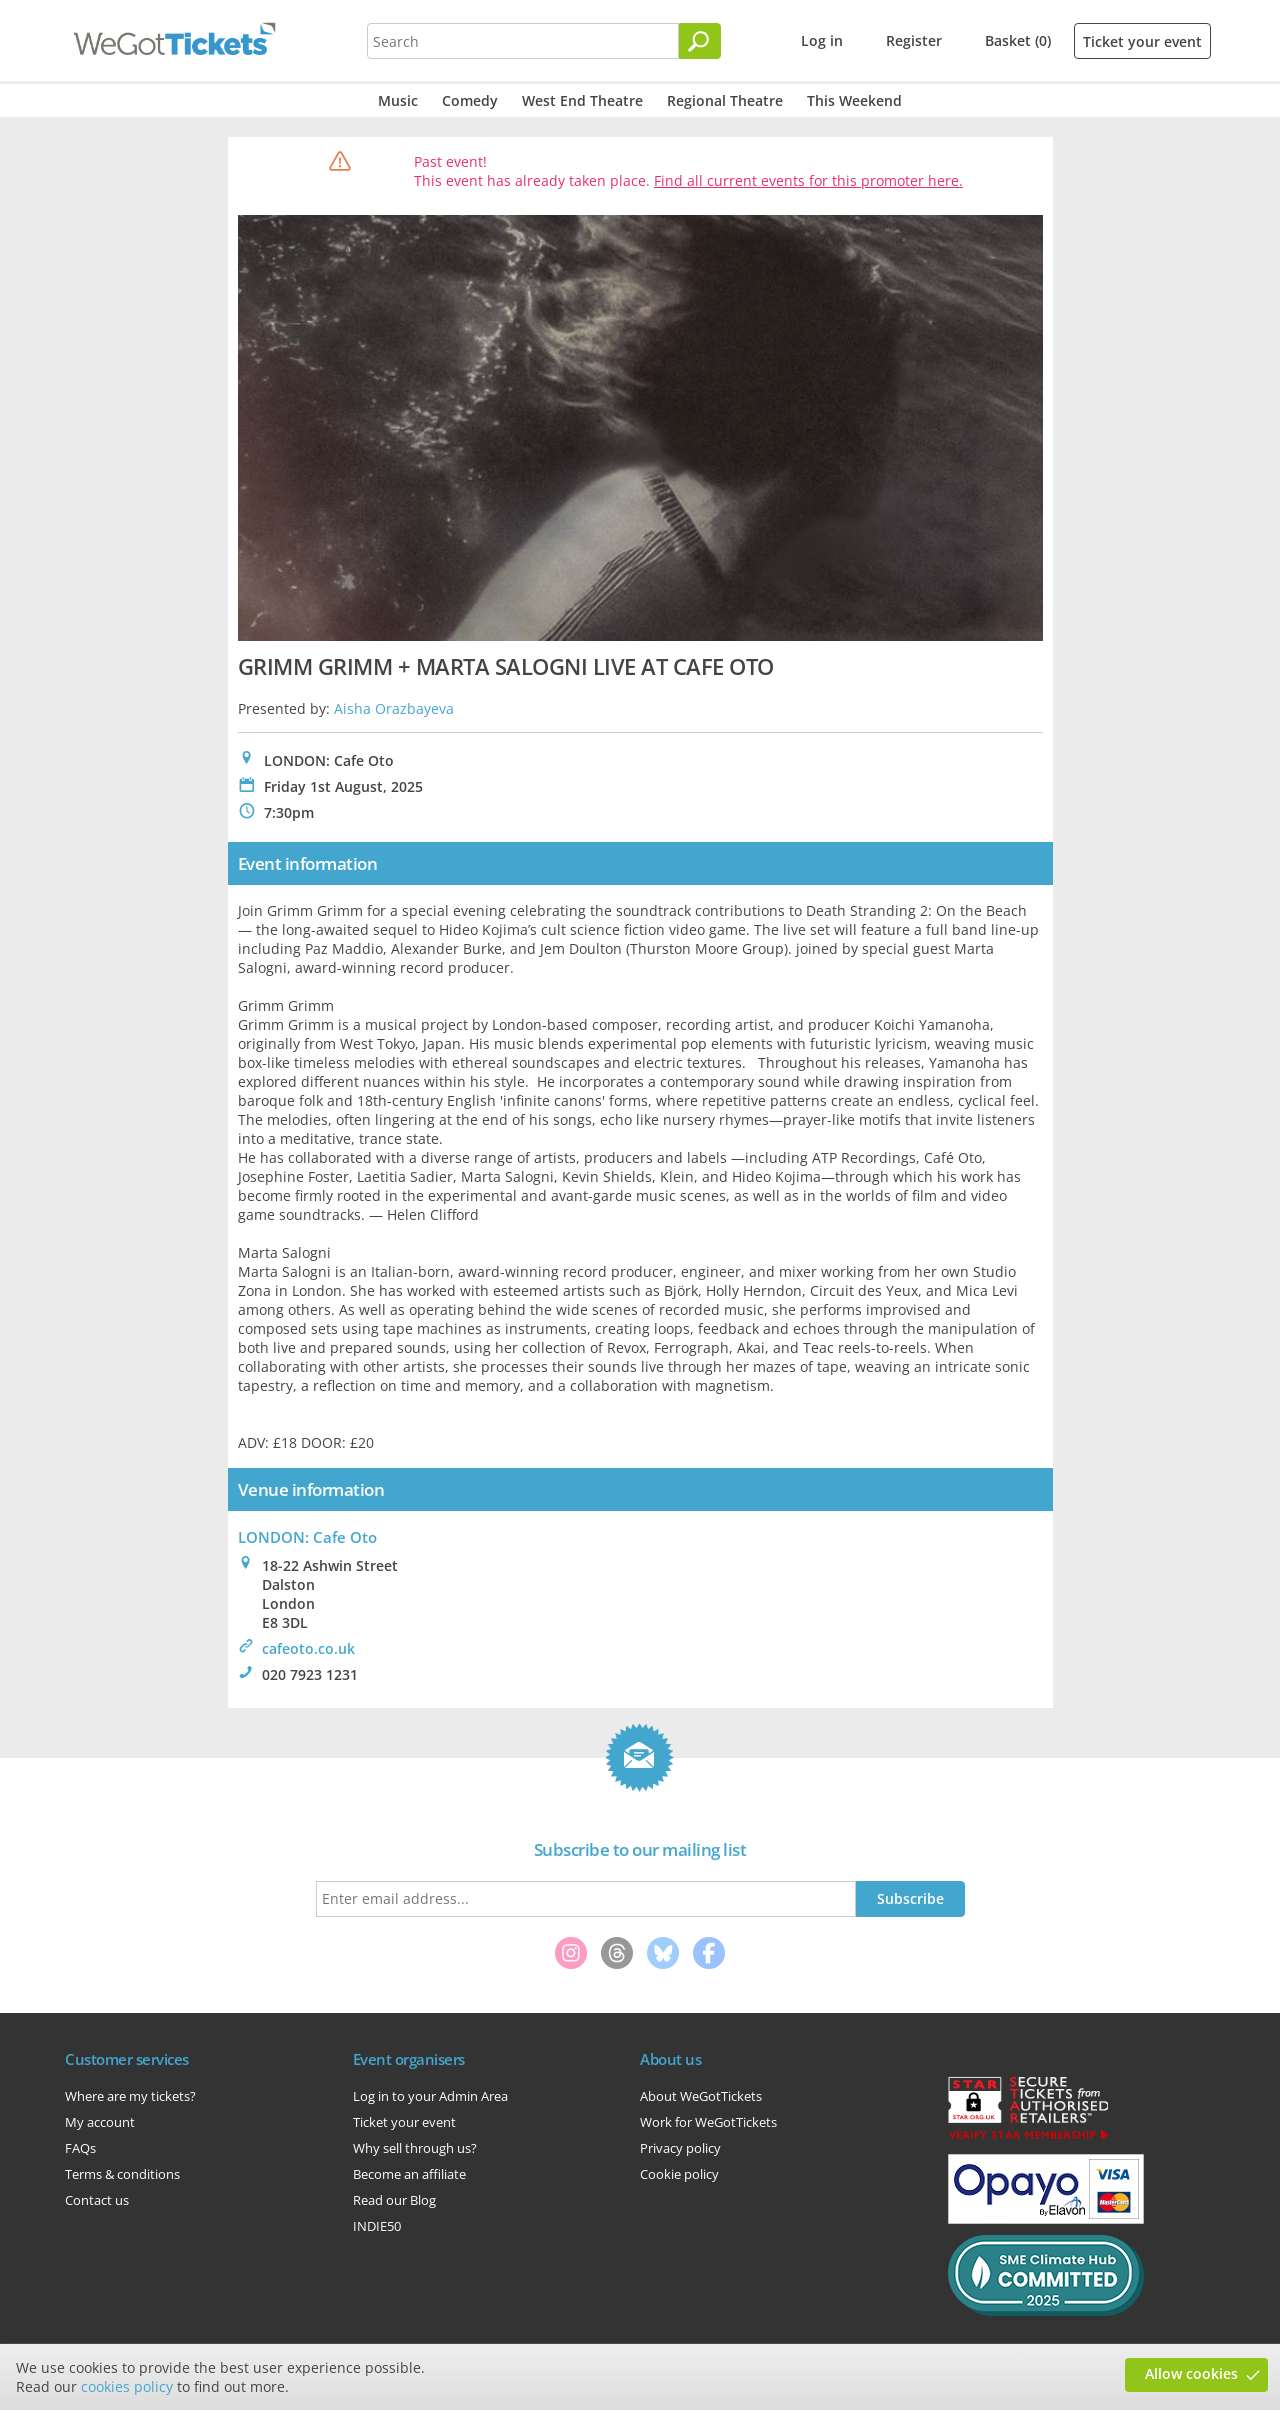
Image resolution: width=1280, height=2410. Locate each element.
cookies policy (127, 2386)
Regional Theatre (725, 100)
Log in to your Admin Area (430, 2096)
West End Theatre (582, 100)
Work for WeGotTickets (708, 2122)
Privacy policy (680, 2148)
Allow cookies (1191, 2373)
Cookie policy (679, 2174)
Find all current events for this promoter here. (808, 180)
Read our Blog (394, 2200)
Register (914, 40)
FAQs (80, 2148)
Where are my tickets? (130, 2096)
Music (398, 100)
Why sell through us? (415, 2148)
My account (100, 2122)
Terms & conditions (122, 2174)
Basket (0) (1018, 40)
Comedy (470, 100)
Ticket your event (1142, 41)
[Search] (700, 41)
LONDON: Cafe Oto (307, 1537)
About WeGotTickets (701, 2096)
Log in (822, 40)
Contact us (97, 2200)
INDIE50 (377, 2226)
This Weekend (854, 100)
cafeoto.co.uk (308, 1648)
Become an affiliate (409, 2174)
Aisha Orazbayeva (394, 708)
